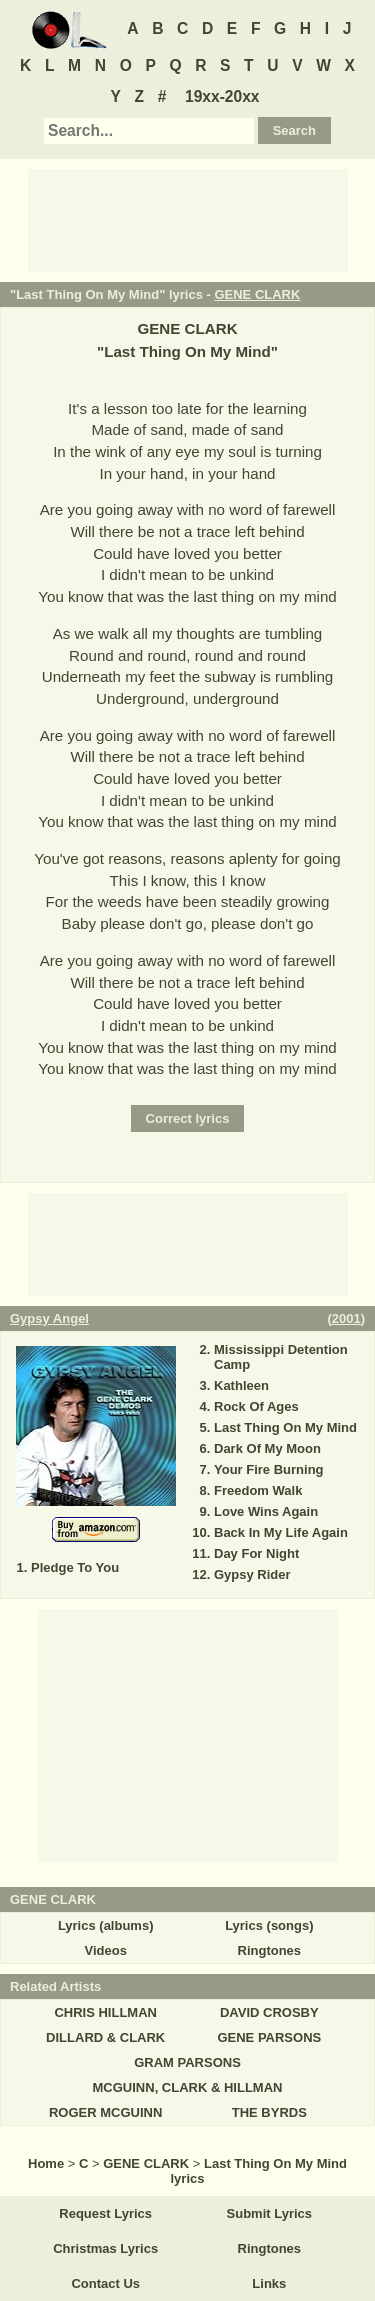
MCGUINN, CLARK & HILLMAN (188, 2087)
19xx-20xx (222, 96)
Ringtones (270, 1950)
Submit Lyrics (269, 2213)
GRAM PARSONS (187, 2062)
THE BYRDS (269, 2112)
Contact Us (105, 2283)
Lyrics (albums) (106, 1925)
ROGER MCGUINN (105, 2112)
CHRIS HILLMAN (105, 2012)
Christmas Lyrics (105, 2248)
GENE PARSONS (269, 2037)
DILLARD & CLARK (105, 2037)
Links (269, 2283)
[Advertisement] (188, 219)
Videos (105, 1950)
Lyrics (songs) (269, 1925)
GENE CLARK (257, 294)
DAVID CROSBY (269, 2012)
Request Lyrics (105, 2213)
